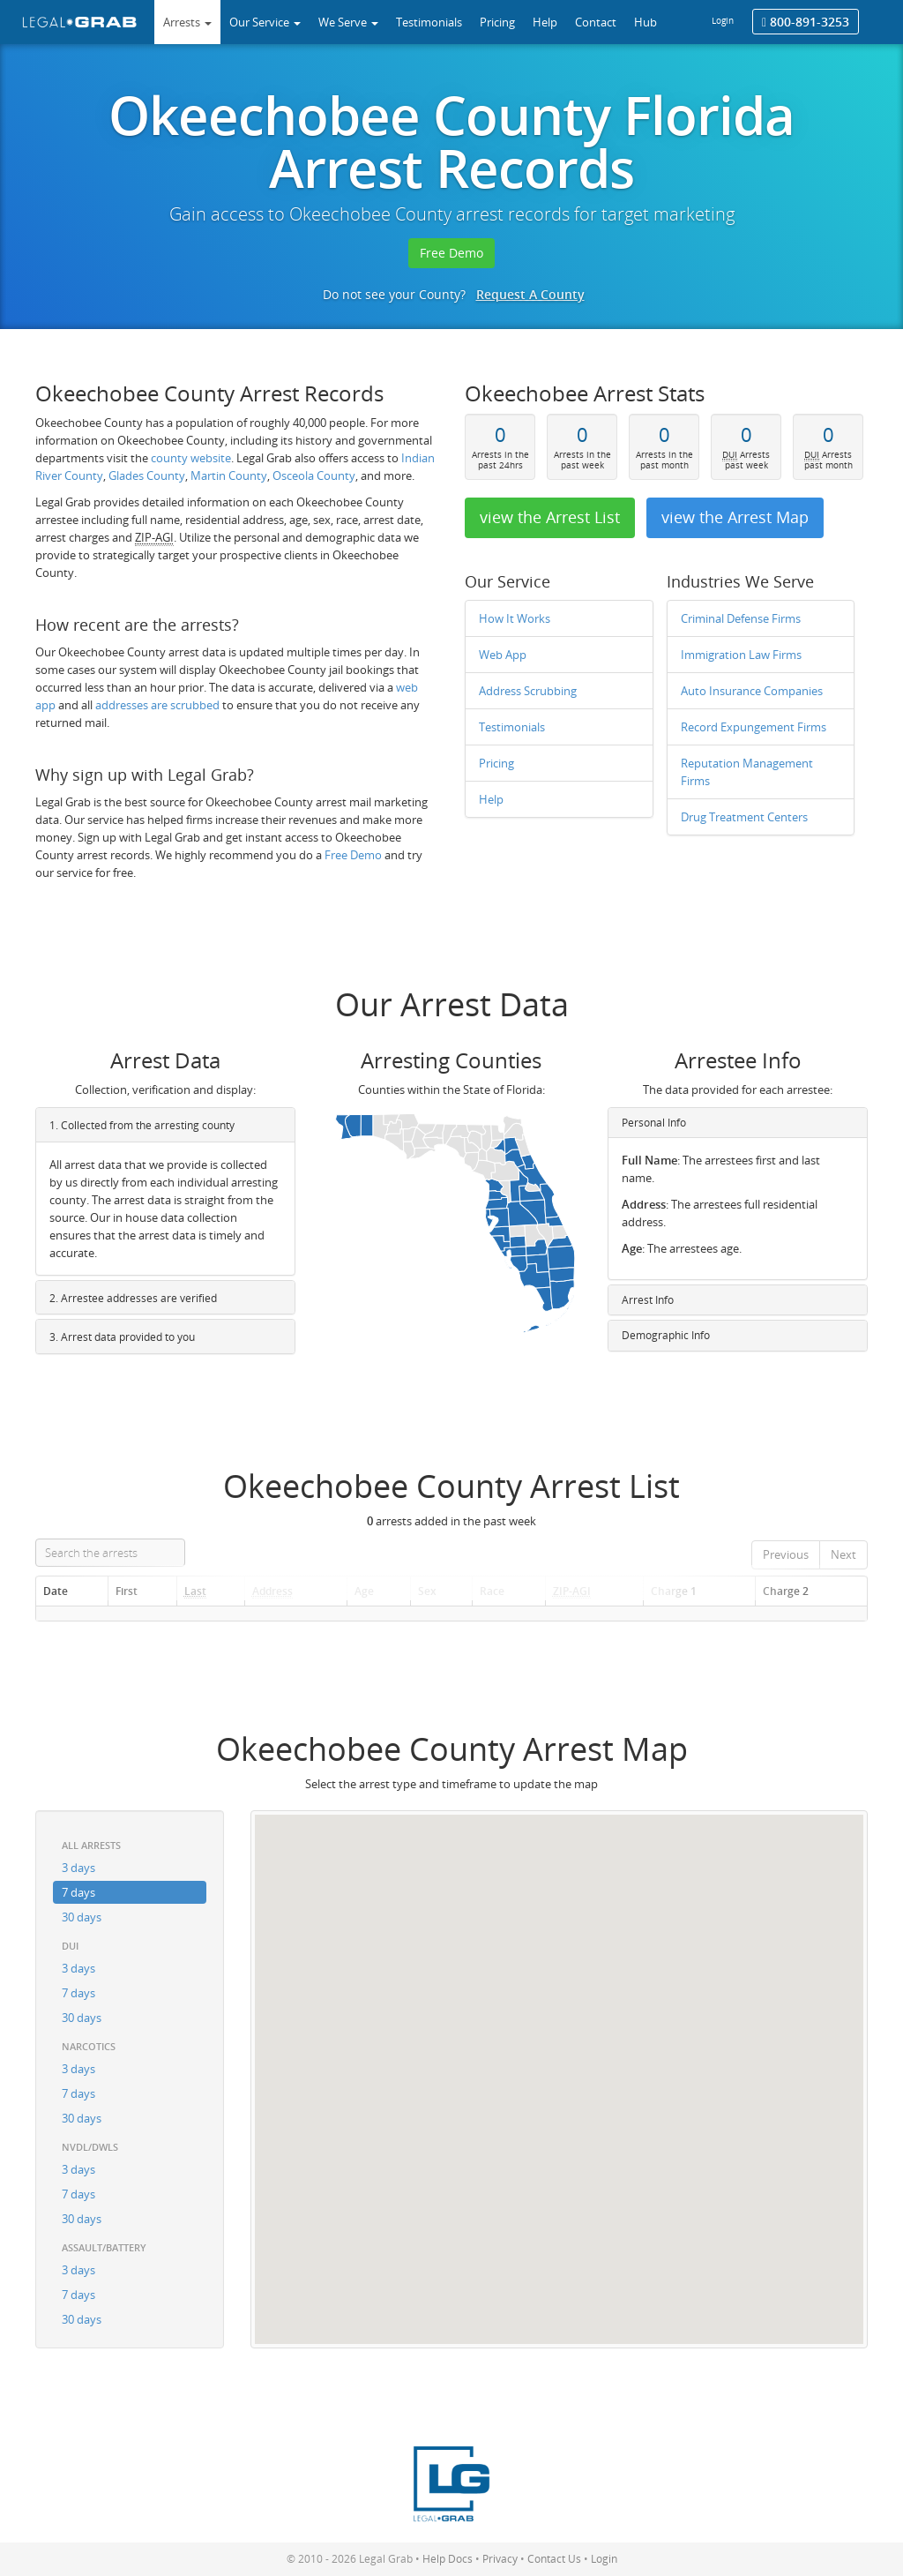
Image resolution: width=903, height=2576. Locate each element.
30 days (81, 1917)
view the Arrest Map (735, 517)
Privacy (500, 2558)
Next (843, 1554)
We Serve (348, 22)
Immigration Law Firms (741, 655)
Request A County (530, 294)
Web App (502, 655)
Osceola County (313, 475)
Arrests (187, 22)
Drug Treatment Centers (744, 817)
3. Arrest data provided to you (122, 1336)
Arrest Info (648, 1299)
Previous (786, 1554)
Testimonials (512, 727)
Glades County (146, 475)
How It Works (514, 618)
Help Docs (447, 2558)
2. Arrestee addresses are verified (133, 1298)
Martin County (228, 475)
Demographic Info (666, 1335)
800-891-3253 (805, 21)
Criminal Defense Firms (741, 618)
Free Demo (451, 252)
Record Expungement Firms (753, 727)
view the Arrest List (550, 517)
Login (723, 20)
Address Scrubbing (528, 691)
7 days (78, 1892)
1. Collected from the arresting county (142, 1125)
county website (191, 458)
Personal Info (654, 1122)
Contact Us (554, 2558)
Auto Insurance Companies (752, 691)
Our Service (265, 22)
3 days (78, 1868)
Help (491, 799)
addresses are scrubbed (157, 705)
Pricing (496, 763)
